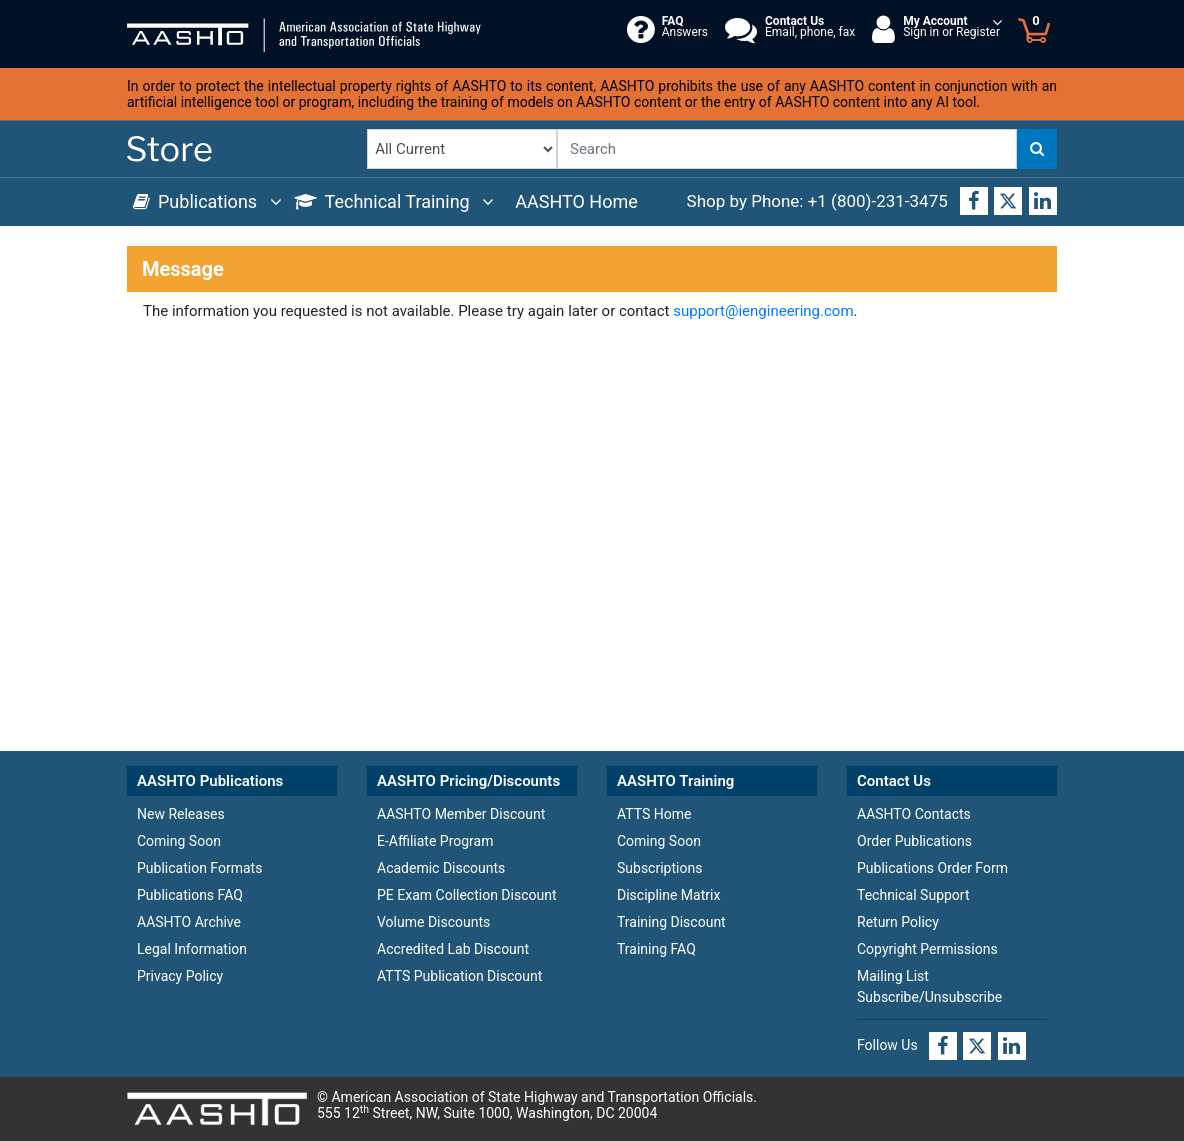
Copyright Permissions (927, 949)
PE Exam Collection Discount (467, 895)
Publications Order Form (932, 868)
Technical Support (913, 895)
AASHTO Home (576, 201)
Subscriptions (659, 868)
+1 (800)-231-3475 (878, 201)
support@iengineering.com (763, 311)
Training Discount (671, 922)
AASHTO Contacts (914, 814)
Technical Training (394, 201)
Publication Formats (199, 868)
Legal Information (192, 949)
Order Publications (914, 841)
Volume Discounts (433, 922)
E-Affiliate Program (435, 841)
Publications (207, 201)
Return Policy (898, 922)
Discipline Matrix (668, 895)
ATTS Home (654, 814)
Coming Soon (179, 841)
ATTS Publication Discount (459, 976)
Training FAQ (656, 949)
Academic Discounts (441, 868)
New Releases (181, 814)
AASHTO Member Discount (461, 814)
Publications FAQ (190, 895)
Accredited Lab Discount (453, 949)
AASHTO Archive (189, 922)
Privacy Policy (180, 976)
